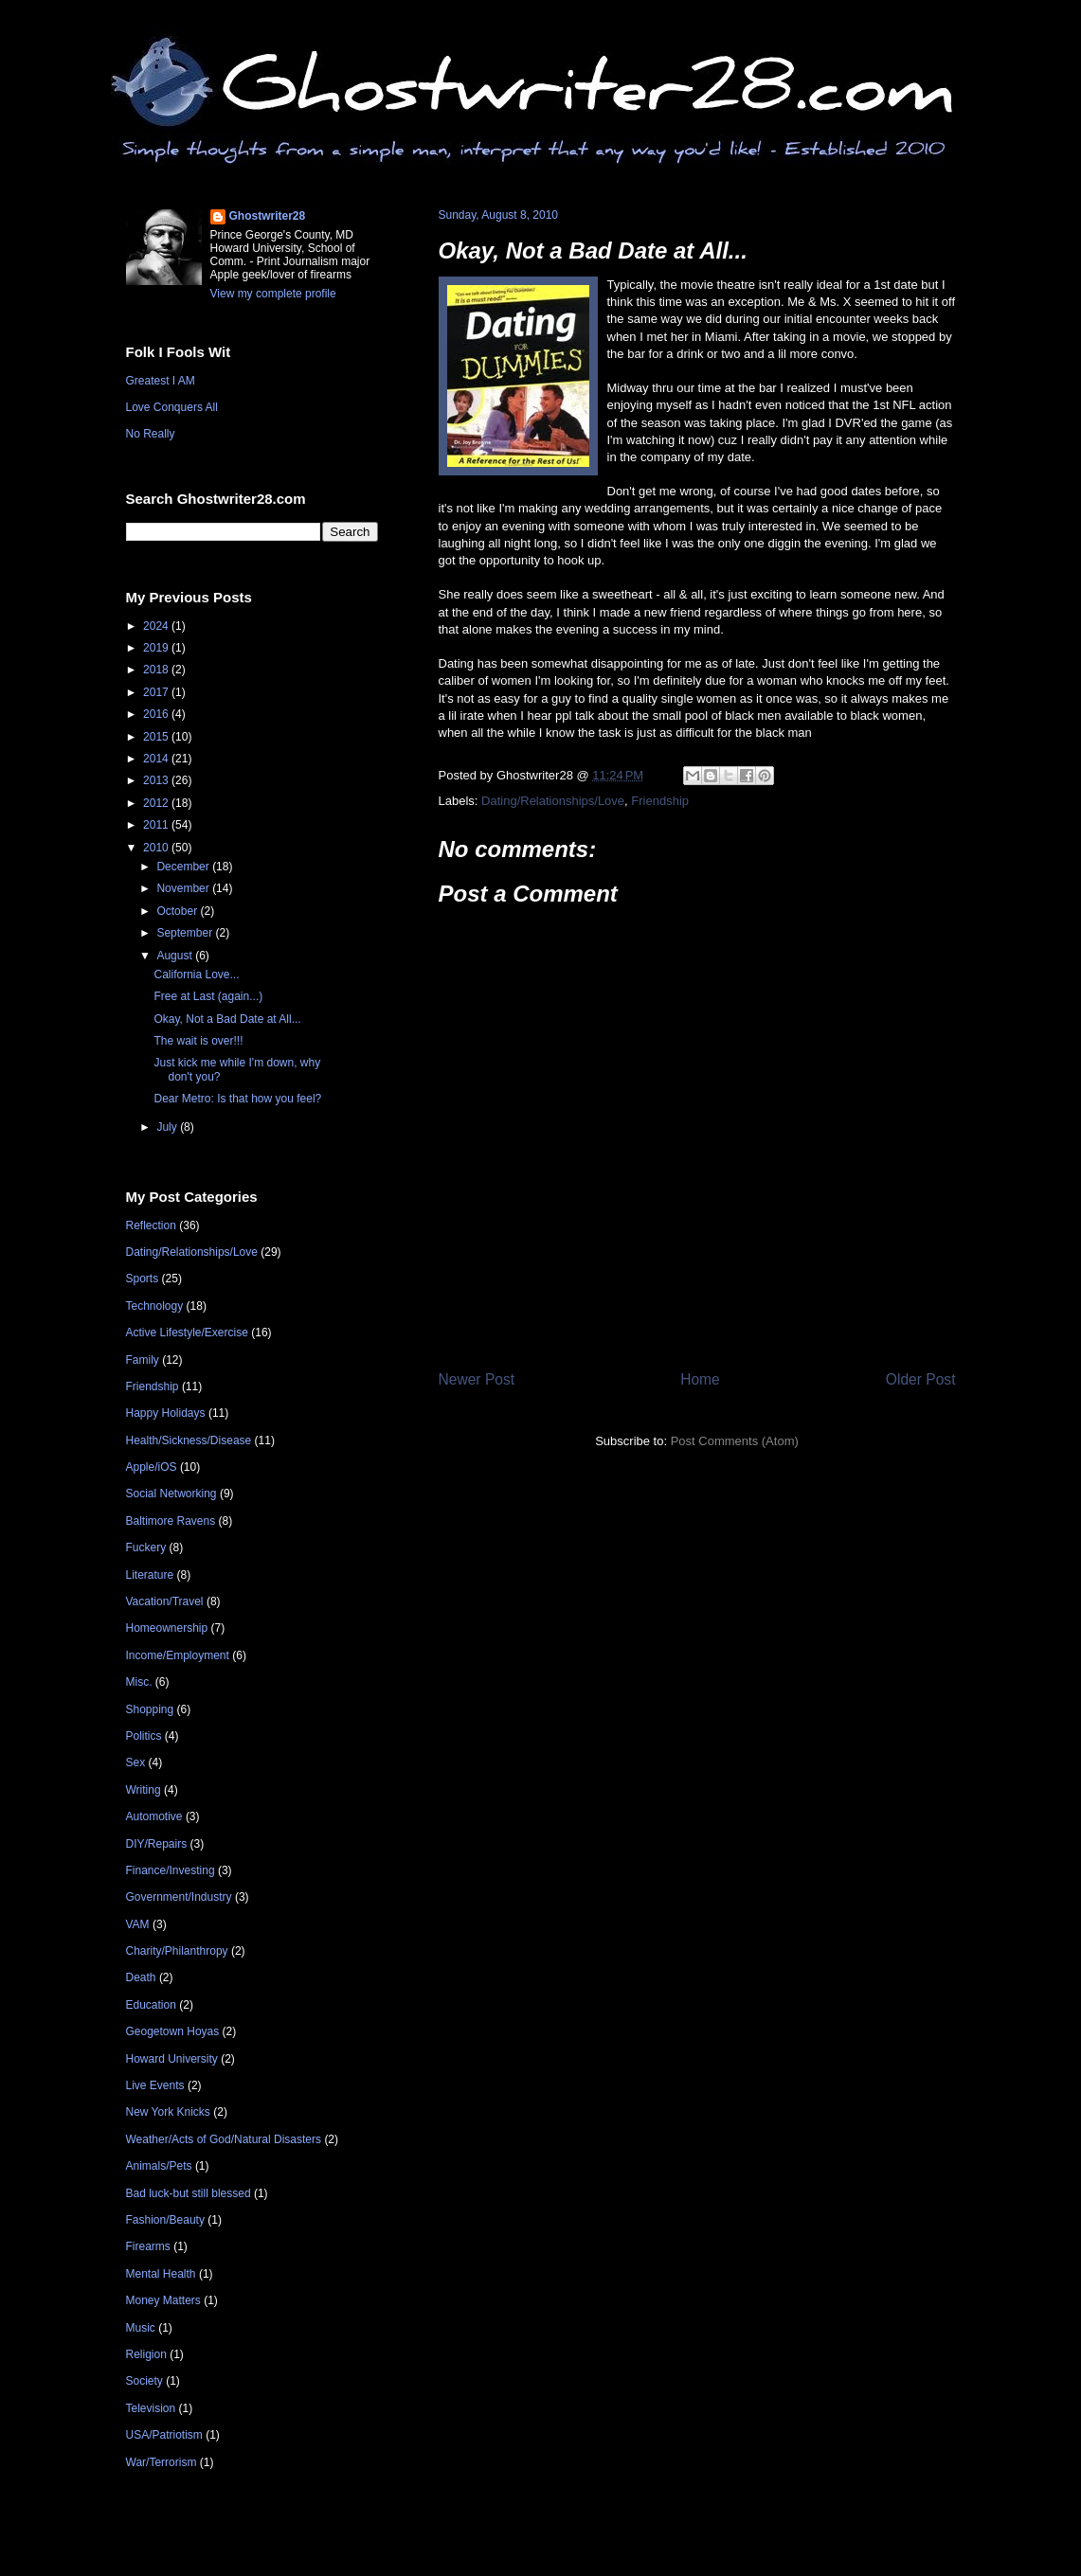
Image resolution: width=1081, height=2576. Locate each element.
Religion (146, 2354)
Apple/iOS (151, 1467)
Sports (142, 1278)
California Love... (196, 974)
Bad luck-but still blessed (188, 2193)
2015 (157, 736)
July (168, 1127)
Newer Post (477, 1379)
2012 (157, 803)
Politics (144, 1736)
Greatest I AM (160, 380)
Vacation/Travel (165, 1601)
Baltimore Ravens (171, 1521)
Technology (155, 1306)
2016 (157, 714)
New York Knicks (168, 2112)
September (185, 932)
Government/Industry (179, 1897)
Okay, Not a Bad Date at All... (593, 250)
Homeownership (167, 1628)
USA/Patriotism (164, 2435)
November (184, 888)
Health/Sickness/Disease (189, 1440)
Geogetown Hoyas (173, 2031)
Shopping (150, 1709)
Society (144, 2381)
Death (141, 1977)
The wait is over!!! (198, 1040)
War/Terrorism (161, 2462)
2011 (157, 825)
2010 (157, 847)
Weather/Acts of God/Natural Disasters (224, 2139)
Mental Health (161, 2274)
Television (151, 2408)
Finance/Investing (170, 1870)
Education (151, 2005)
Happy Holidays (166, 1413)
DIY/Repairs (157, 1844)
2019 (157, 647)
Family (142, 1360)
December (184, 866)
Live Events (155, 2085)
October (178, 911)
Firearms (148, 2246)
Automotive (154, 1816)
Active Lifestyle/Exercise (187, 1332)
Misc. (139, 1682)
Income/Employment (177, 1655)
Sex (136, 1762)
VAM (138, 1924)
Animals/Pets (159, 2166)
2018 (157, 669)
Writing (143, 1790)
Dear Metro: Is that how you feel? (237, 1098)
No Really (150, 433)
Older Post (921, 1379)
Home (700, 1379)
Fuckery (146, 1547)
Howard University (172, 2059)
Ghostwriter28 (267, 216)
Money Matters (163, 2300)
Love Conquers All (172, 407)
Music (140, 2327)
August (175, 955)
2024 (157, 626)
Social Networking (171, 1493)
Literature (150, 1575)
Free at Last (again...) (207, 996)
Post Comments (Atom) (735, 1441)
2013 (157, 780)
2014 (157, 758)
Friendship (660, 801)
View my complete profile (273, 293)
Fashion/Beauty (165, 2220)
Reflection (151, 1225)
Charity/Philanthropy (177, 1951)
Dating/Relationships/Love (552, 801)
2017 (157, 692)
